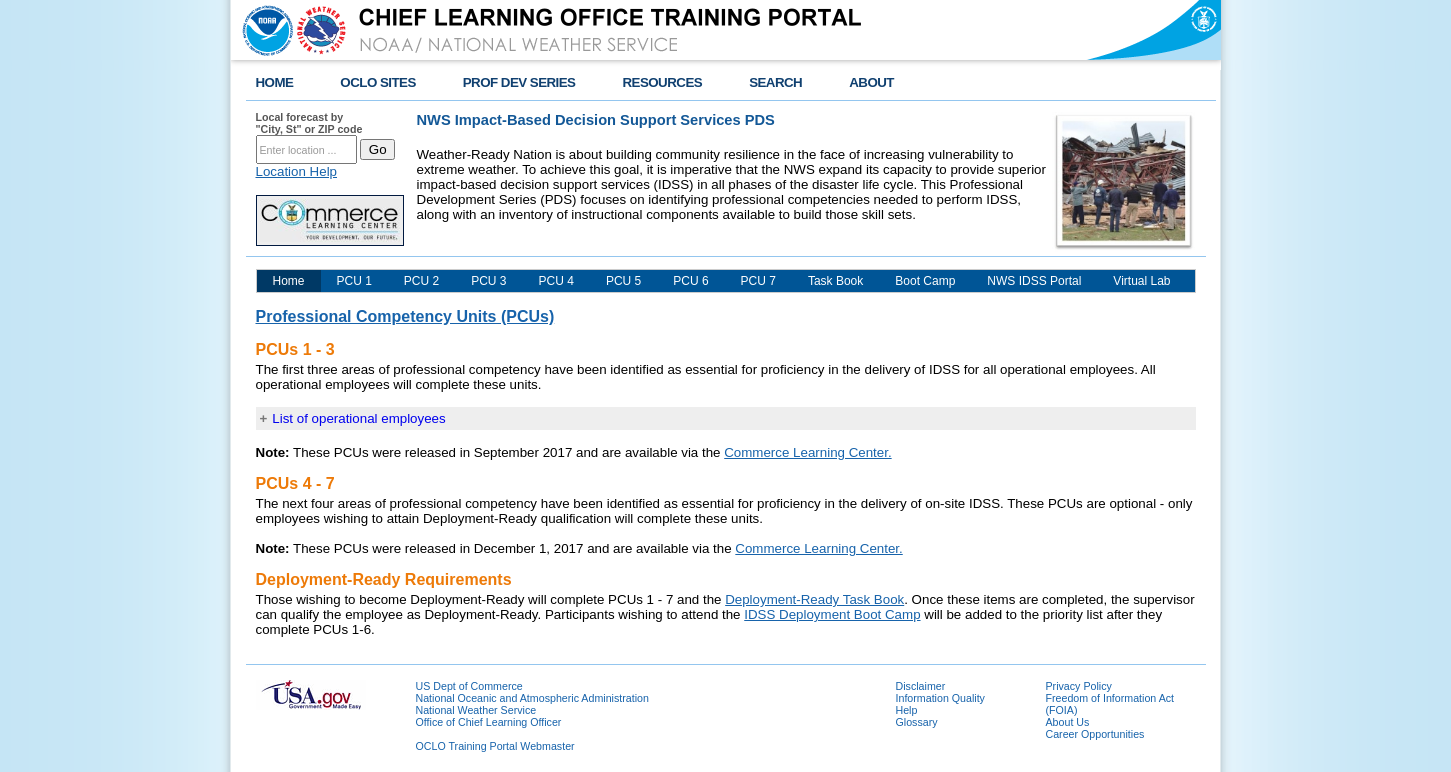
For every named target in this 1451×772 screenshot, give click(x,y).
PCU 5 (623, 281)
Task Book (835, 281)
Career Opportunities (1095, 734)
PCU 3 (488, 281)
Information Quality (940, 698)
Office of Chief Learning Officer (489, 722)
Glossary (917, 722)
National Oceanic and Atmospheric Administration (532, 698)
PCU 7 (758, 281)
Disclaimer (921, 686)
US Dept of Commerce (469, 686)
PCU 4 (556, 281)
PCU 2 (421, 281)
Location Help (297, 171)
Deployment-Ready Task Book (814, 599)
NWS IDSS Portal (1034, 281)
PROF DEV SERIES (519, 82)
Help (907, 710)
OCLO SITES (377, 82)
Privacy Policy (1079, 686)
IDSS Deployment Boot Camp (832, 614)
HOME (275, 82)
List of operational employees (358, 418)
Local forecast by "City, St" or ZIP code (309, 123)
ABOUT (871, 82)
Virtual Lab (1141, 281)
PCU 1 (354, 281)
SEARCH (775, 82)
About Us (1068, 722)
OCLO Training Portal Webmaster (495, 746)
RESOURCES (662, 82)
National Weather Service (476, 710)
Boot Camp (925, 281)
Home (289, 281)
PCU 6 (690, 281)
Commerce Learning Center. (807, 452)
